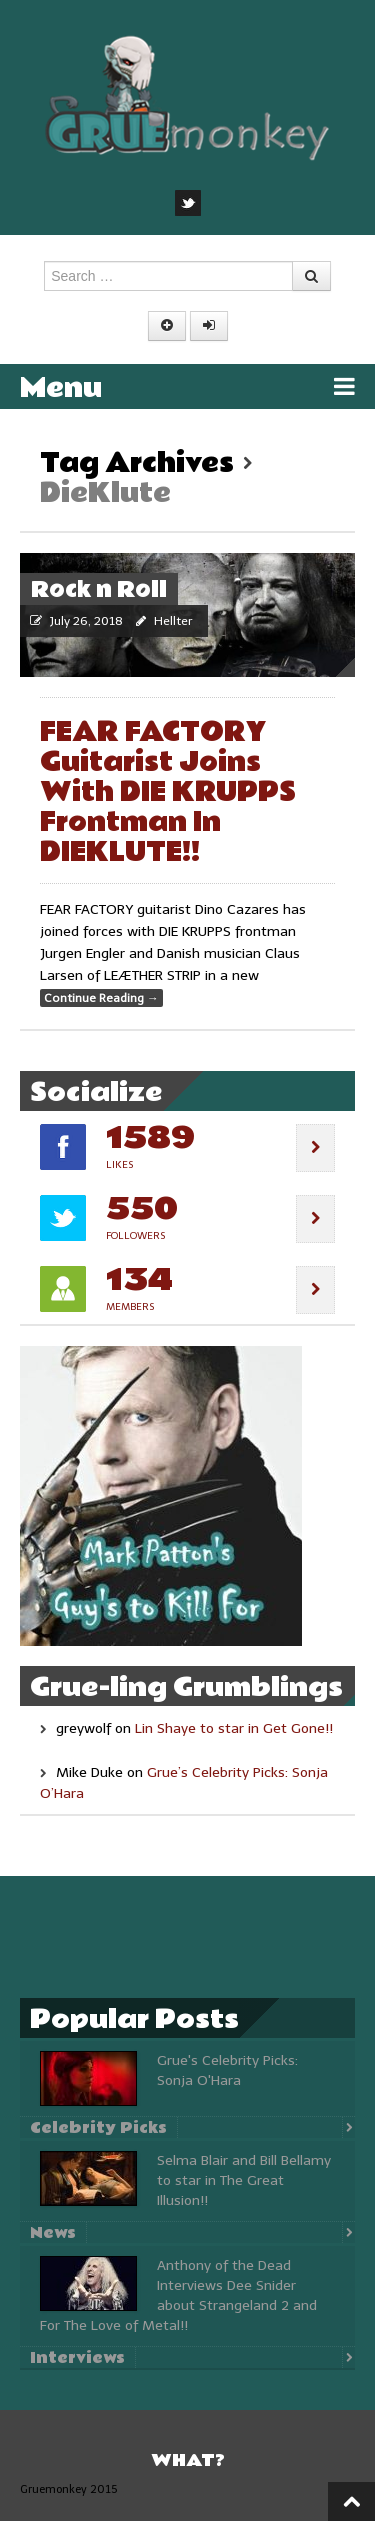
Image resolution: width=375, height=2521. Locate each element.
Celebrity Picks (98, 2128)
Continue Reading (101, 998)
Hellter (173, 621)
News (53, 2233)
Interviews (77, 2358)
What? (188, 2460)
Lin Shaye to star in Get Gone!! (234, 1728)
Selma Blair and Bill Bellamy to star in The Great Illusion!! (244, 2180)
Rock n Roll (99, 590)
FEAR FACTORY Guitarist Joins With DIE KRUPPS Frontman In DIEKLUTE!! (168, 792)
